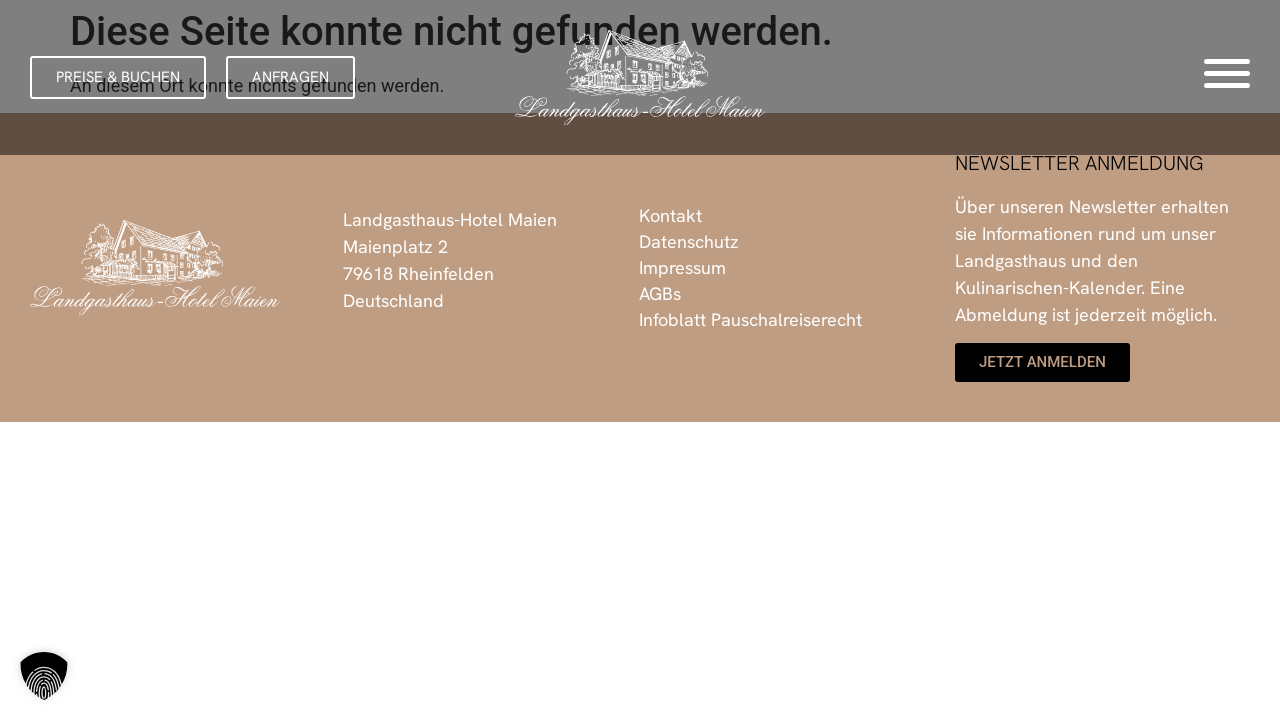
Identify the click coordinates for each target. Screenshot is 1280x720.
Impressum (682, 267)
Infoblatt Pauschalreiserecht (750, 319)
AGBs (660, 293)
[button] (118, 77)
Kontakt (670, 215)
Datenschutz (689, 241)
